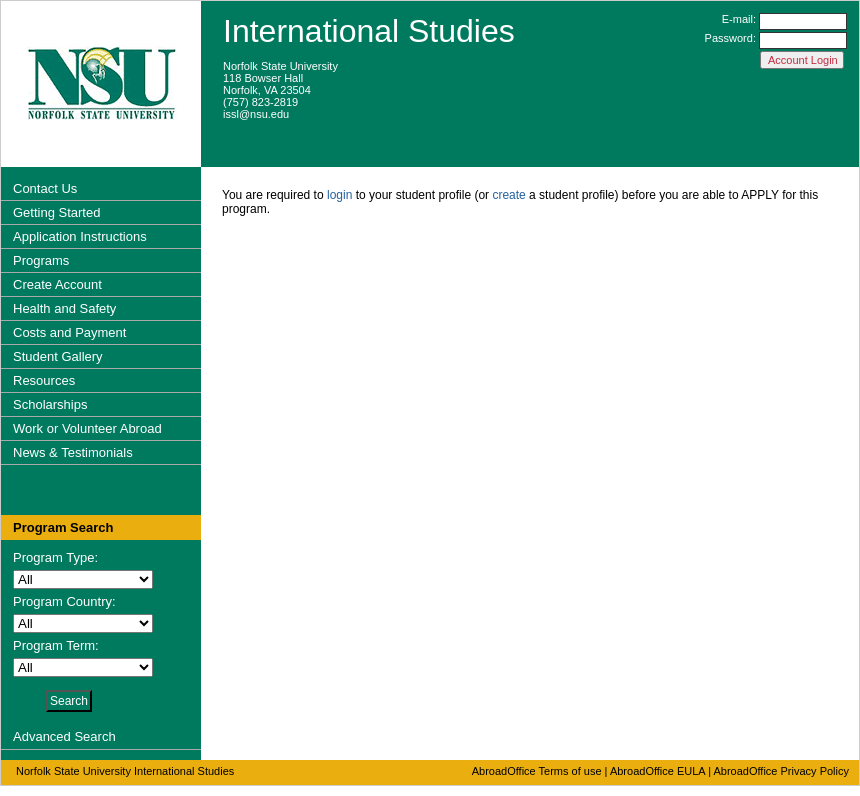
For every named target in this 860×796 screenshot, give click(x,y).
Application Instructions (80, 236)
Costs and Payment (69, 332)
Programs (41, 260)
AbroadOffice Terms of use (537, 771)
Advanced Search (64, 736)
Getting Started (56, 212)
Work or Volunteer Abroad (87, 428)
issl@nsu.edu (256, 114)
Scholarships (50, 404)
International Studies (369, 31)
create (508, 195)
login (339, 195)
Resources (44, 380)
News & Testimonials (73, 452)
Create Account (57, 284)
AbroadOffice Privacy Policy (781, 771)
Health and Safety (64, 308)
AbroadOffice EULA (657, 771)
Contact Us (45, 188)
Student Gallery (58, 356)
